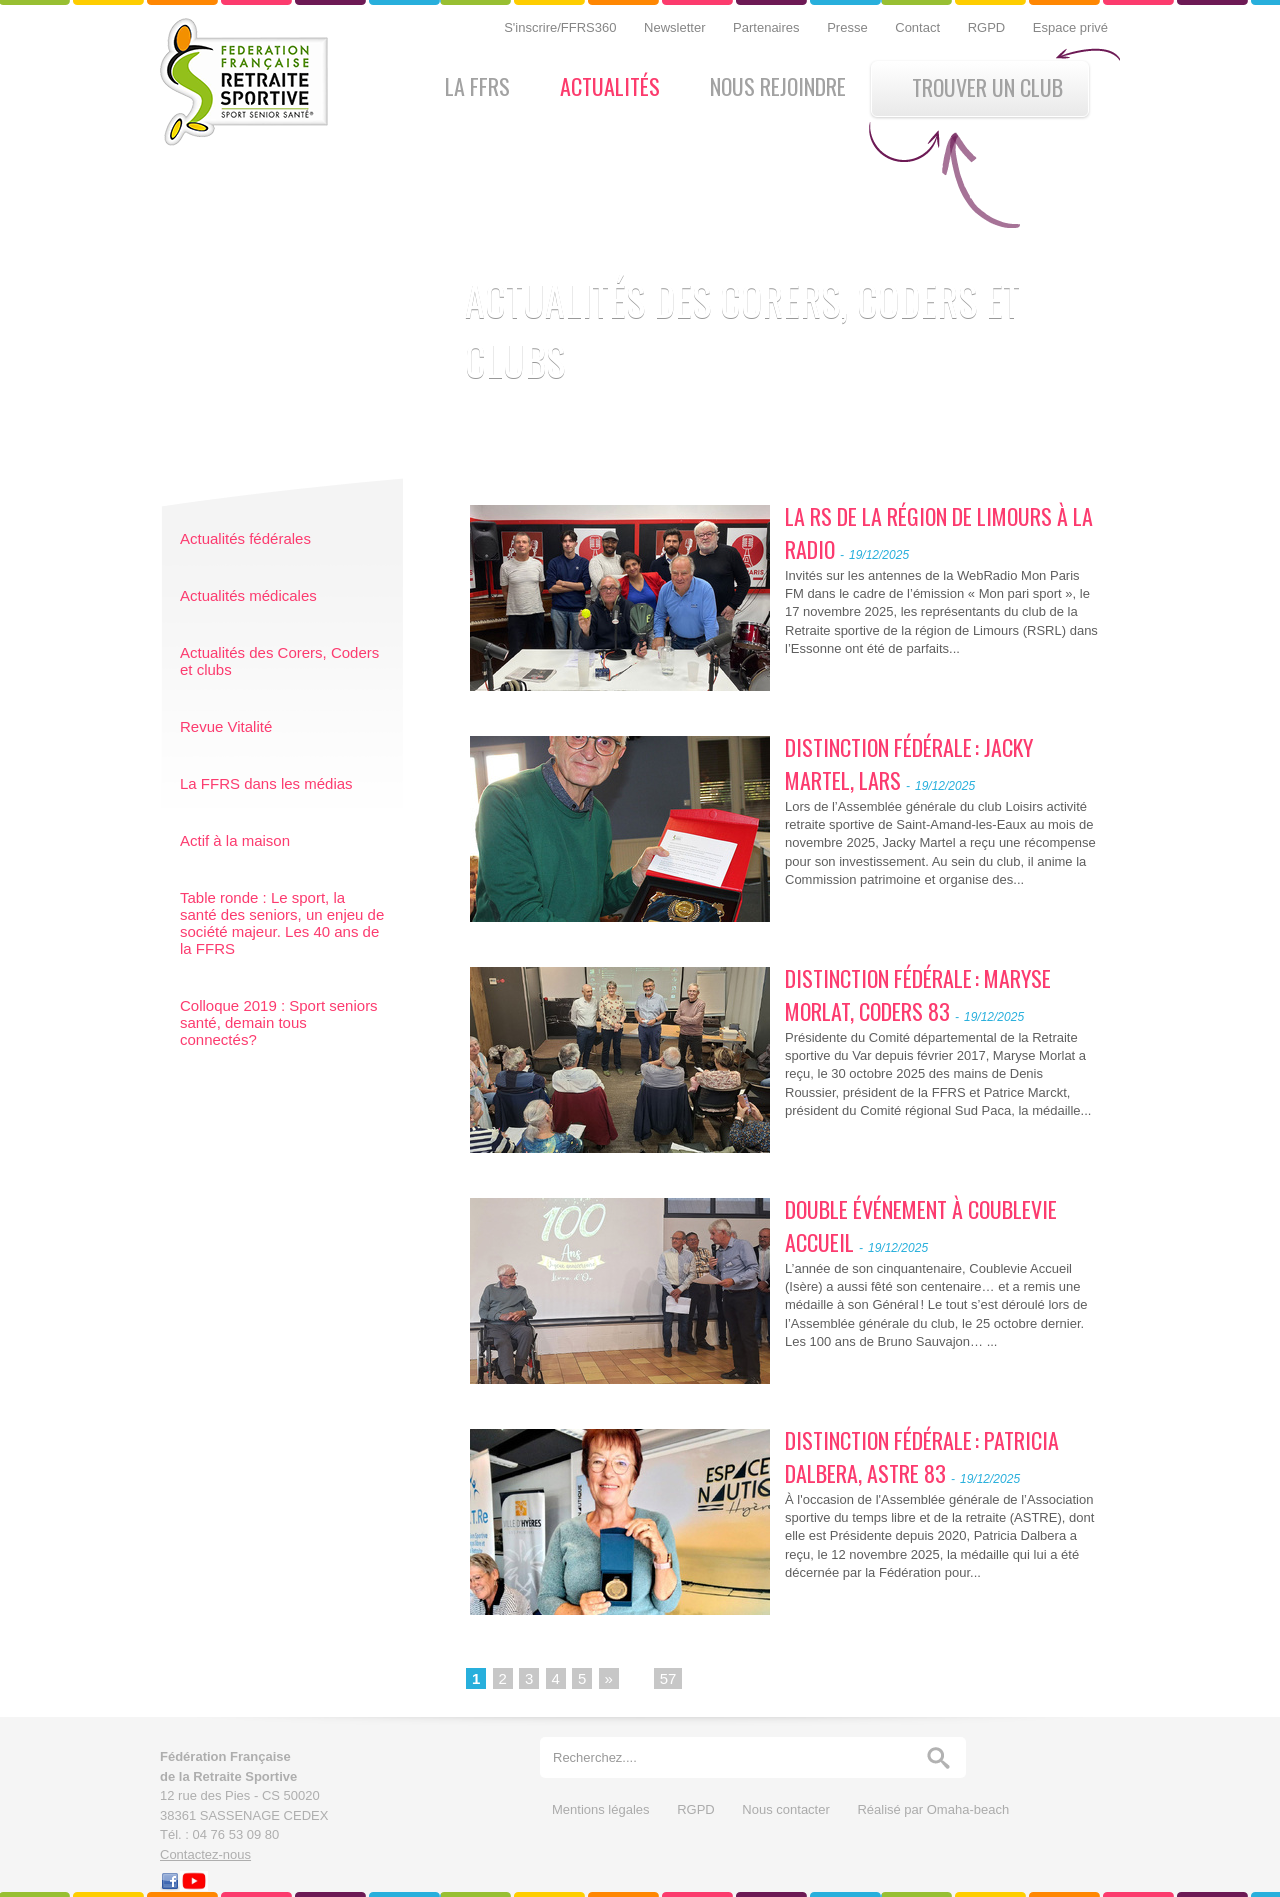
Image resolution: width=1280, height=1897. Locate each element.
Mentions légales (602, 1809)
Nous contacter (787, 1809)
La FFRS (477, 86)
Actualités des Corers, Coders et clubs (279, 661)
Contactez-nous (205, 1854)
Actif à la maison (235, 840)
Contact (919, 27)
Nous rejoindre (778, 86)
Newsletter (676, 27)
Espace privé (1070, 27)
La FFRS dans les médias (266, 783)
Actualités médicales (248, 595)
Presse (849, 27)
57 (668, 1678)
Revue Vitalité (226, 726)
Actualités (610, 86)
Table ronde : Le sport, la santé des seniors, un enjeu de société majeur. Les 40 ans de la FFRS (282, 923)
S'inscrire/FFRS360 (562, 27)
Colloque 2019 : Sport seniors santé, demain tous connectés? (279, 1022)
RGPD (988, 27)
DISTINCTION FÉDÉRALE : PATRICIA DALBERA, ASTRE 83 (922, 1456)
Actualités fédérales (245, 538)
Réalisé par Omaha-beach (933, 1809)
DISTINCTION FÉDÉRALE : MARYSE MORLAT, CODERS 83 (918, 994)
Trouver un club (987, 87)
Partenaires (768, 27)
